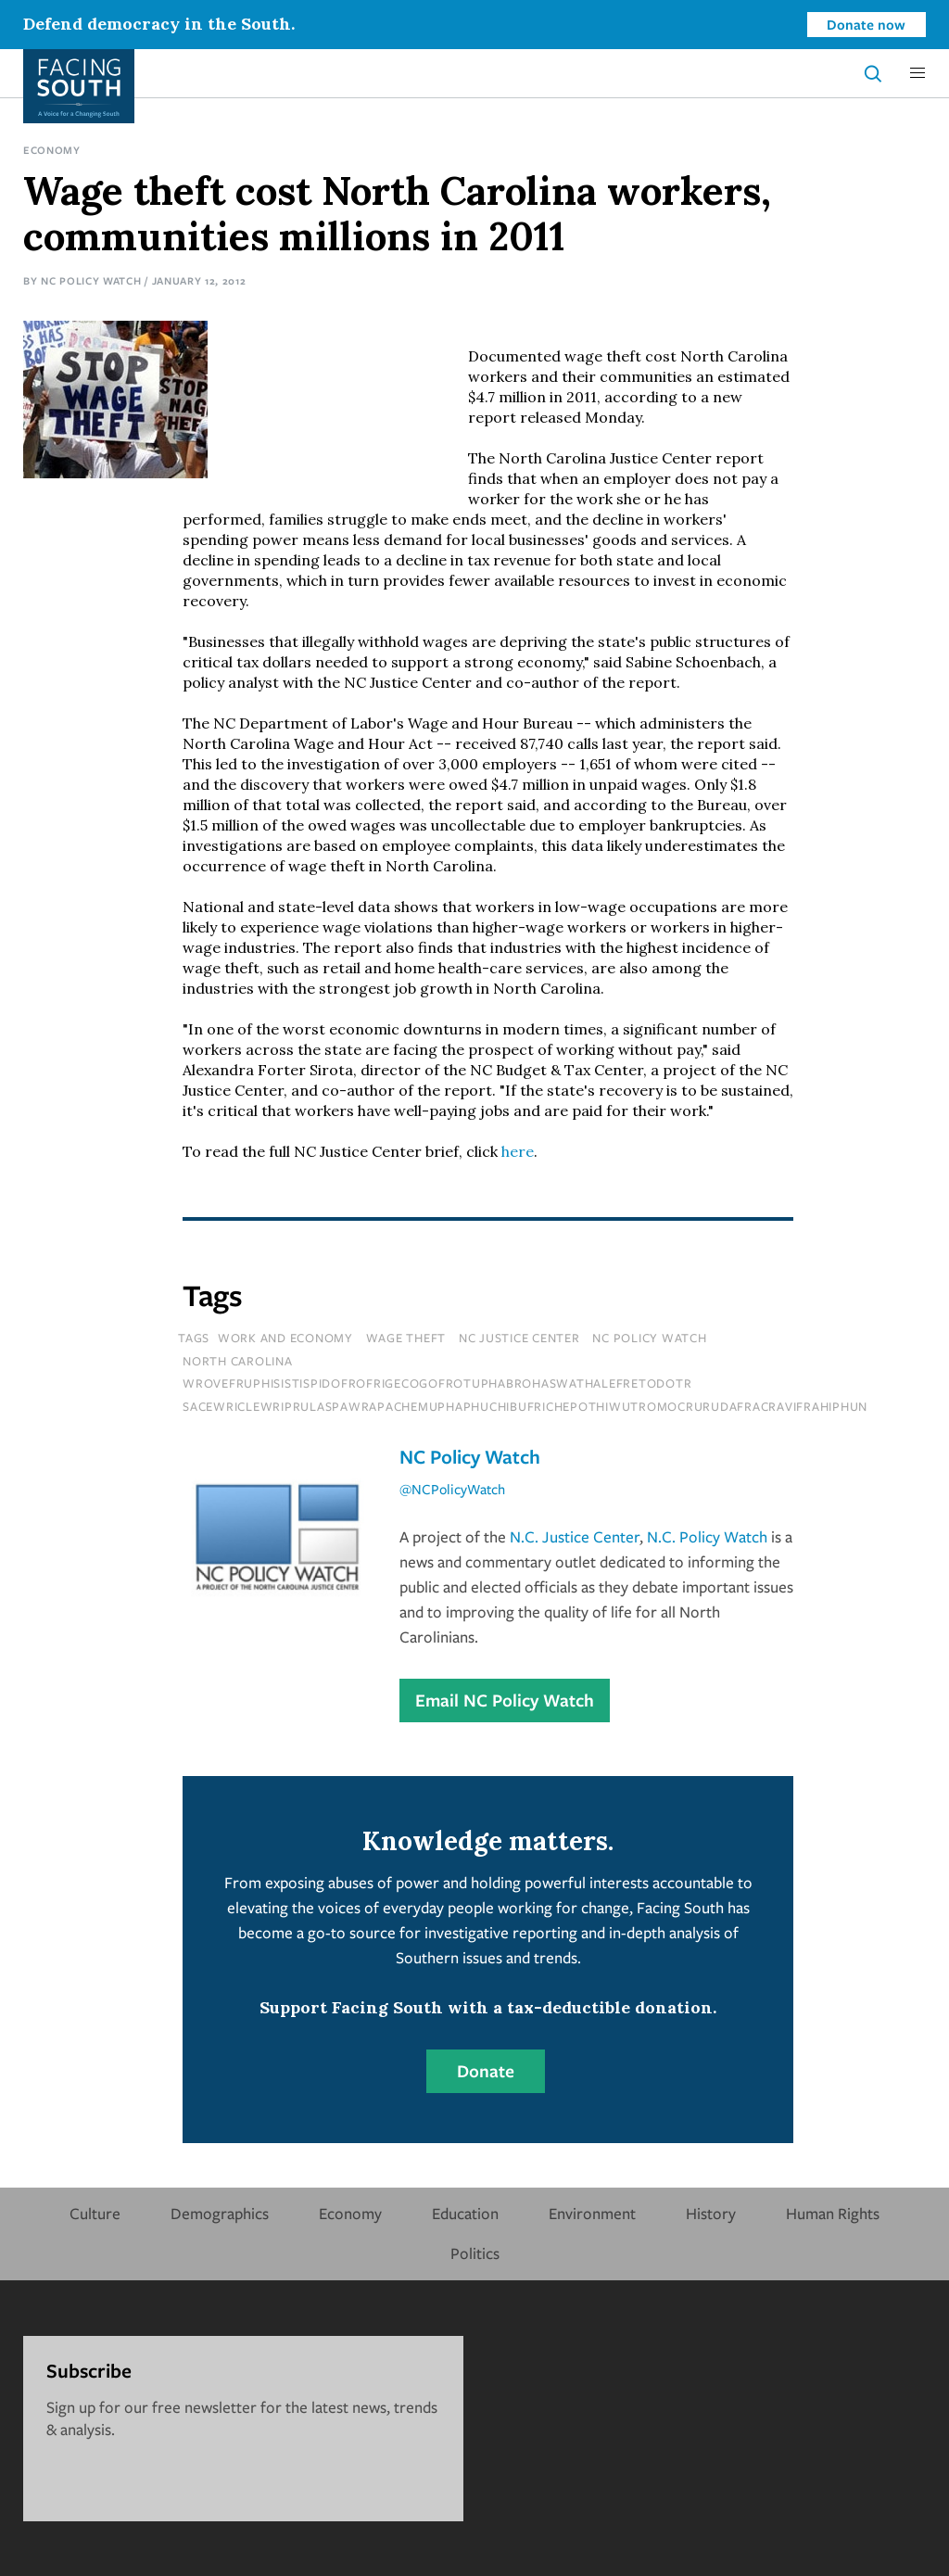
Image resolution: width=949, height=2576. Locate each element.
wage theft (406, 1337)
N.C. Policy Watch (707, 1536)
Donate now (866, 24)
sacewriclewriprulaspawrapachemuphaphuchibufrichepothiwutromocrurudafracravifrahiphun (525, 1406)
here (517, 1151)
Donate (485, 2071)
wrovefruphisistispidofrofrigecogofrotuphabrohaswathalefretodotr (437, 1383)
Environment (592, 2213)
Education (465, 2213)
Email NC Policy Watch (504, 1700)
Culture (95, 2213)
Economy (52, 150)
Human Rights (832, 2213)
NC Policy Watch (91, 280)
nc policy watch (649, 1337)
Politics (475, 2253)
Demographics (220, 2213)
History (711, 2213)
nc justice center (519, 1337)
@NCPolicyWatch (452, 1488)
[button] (917, 73)
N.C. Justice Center (574, 1536)
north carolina (238, 1360)
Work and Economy (285, 1337)
